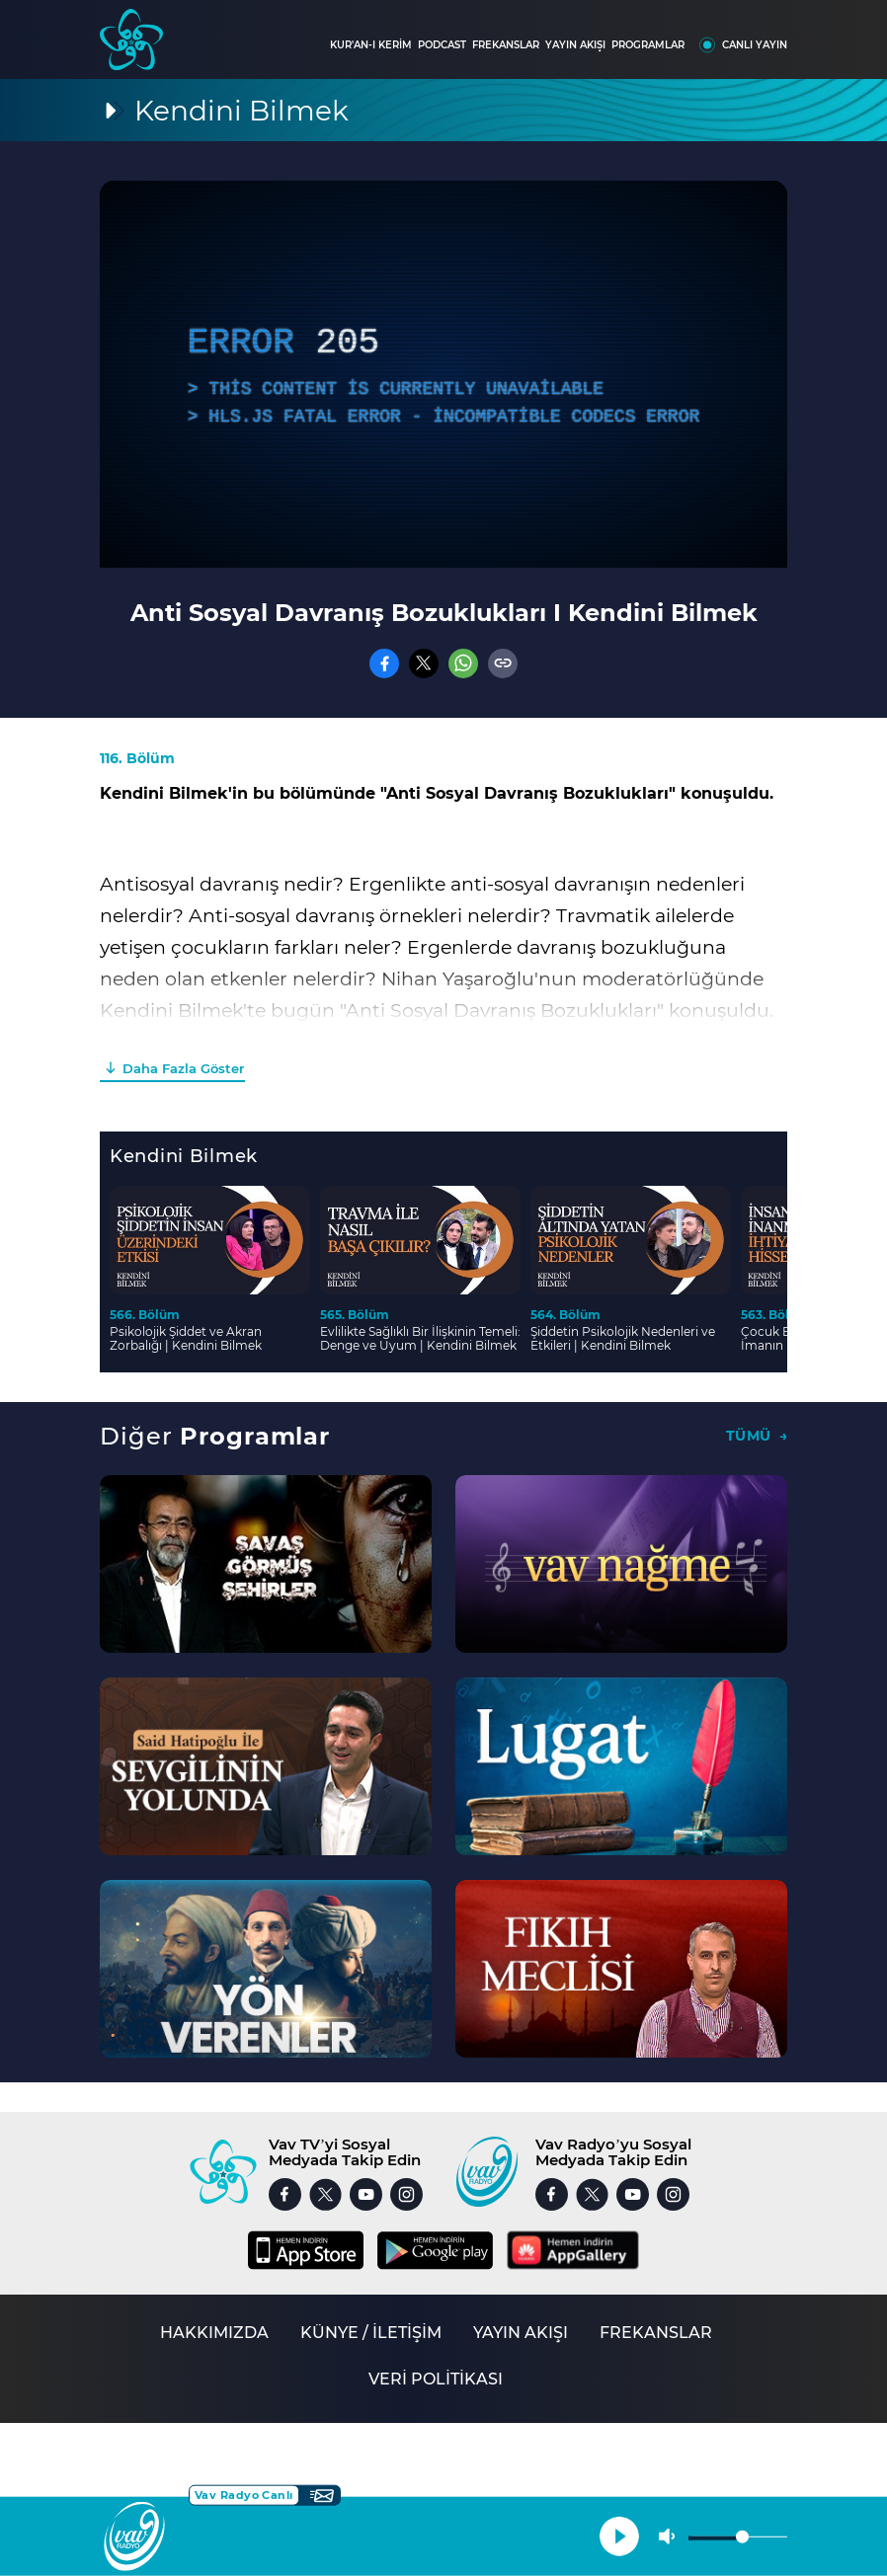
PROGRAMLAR (648, 45)
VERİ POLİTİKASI (435, 2379)
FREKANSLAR (505, 45)
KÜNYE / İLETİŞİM (371, 2332)
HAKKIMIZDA (214, 2332)
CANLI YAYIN (754, 45)
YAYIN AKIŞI (575, 45)
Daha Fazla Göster (183, 1068)
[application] (443, 374)
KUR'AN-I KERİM (371, 45)
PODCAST (442, 45)
